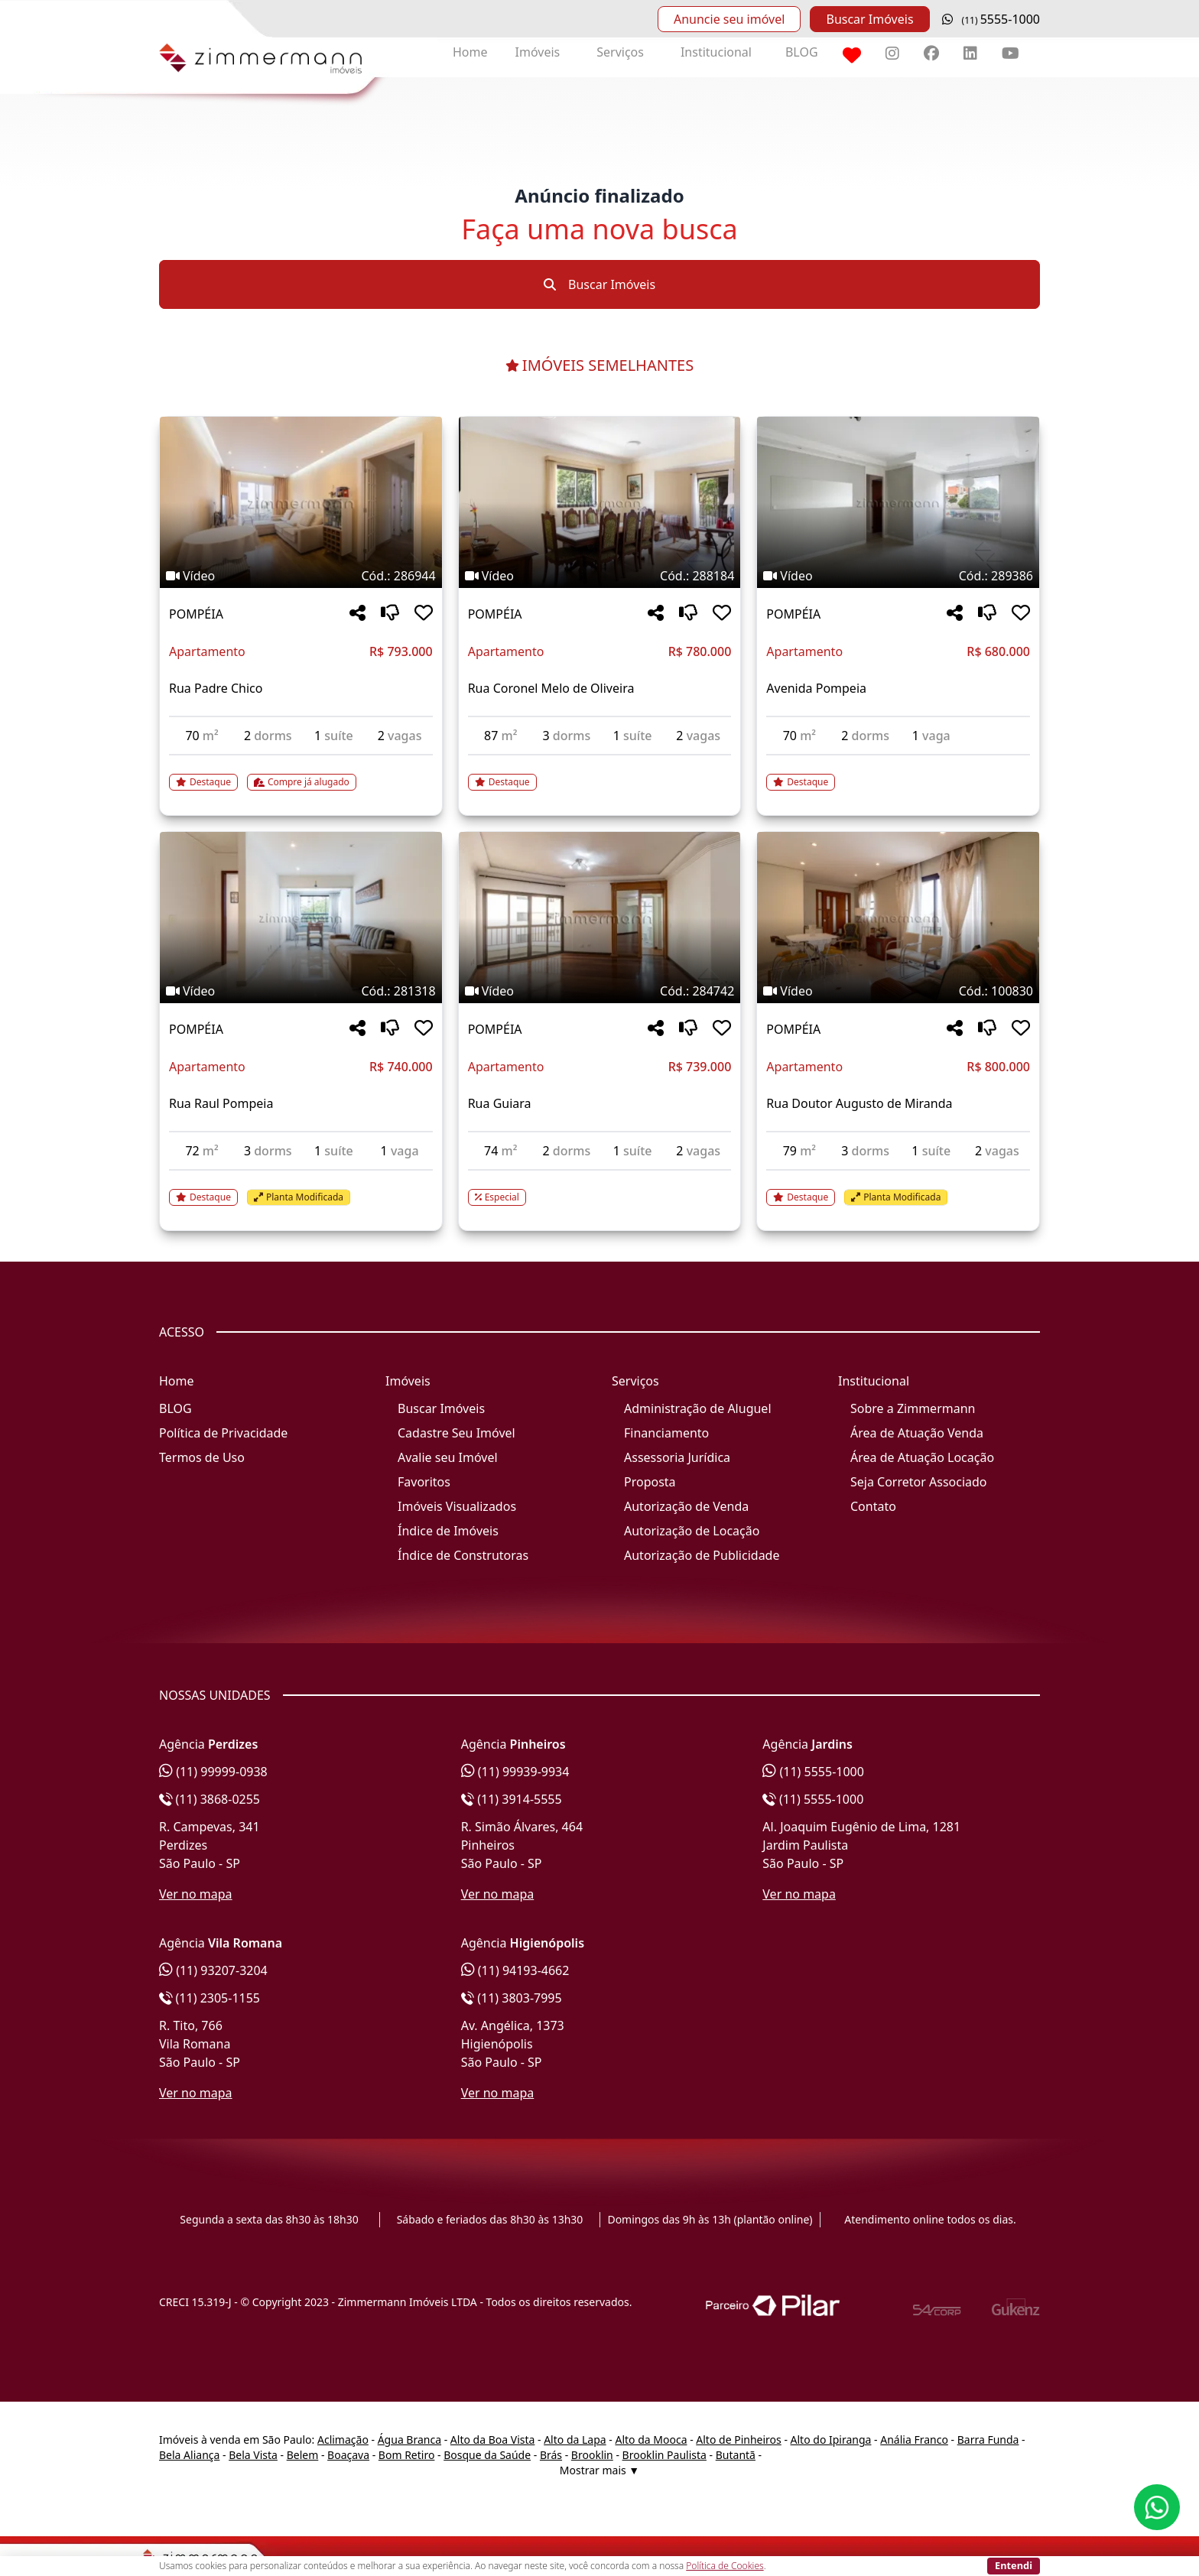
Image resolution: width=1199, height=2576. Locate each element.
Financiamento (666, 1432)
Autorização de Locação (691, 1530)
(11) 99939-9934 (515, 1771)
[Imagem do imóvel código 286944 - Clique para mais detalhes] (301, 502)
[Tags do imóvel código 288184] (600, 576)
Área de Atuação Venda (916, 1432)
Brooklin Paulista (664, 2455)
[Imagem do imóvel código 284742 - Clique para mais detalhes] (600, 917)
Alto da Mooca (651, 2439)
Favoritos (424, 1481)
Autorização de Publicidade (701, 1555)
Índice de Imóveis (448, 1530)
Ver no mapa (195, 1894)
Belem (303, 2455)
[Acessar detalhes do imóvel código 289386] (898, 773)
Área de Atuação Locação (922, 1457)
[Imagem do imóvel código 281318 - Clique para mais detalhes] (301, 917)
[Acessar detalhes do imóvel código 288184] (600, 773)
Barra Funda (988, 2439)
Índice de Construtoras (463, 1555)
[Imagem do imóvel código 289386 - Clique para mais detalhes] (898, 502)
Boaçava (348, 2455)
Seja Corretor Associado (918, 1481)
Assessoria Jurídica (677, 1457)
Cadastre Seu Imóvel (456, 1432)
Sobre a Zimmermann (912, 1408)
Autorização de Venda (686, 1506)
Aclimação (343, 2439)
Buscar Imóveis (869, 19)
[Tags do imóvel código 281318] (301, 991)
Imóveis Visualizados (457, 1506)
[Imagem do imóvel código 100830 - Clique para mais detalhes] (898, 917)
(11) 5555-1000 (813, 1771)
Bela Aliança (189, 2455)
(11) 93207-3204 (213, 1970)
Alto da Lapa (575, 2439)
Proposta (650, 1481)
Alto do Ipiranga (831, 2439)
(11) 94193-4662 (515, 1970)
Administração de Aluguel (698, 1408)
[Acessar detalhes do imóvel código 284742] (600, 1188)
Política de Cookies (724, 2565)
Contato (873, 1506)
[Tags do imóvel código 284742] (600, 991)
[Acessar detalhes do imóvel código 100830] (898, 1188)
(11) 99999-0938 (213, 1771)
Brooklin (592, 2455)
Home (470, 52)
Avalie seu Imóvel (448, 1457)
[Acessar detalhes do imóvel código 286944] (301, 773)
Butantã (735, 2455)
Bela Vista (253, 2455)
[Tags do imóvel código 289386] (898, 576)
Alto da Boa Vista (492, 2439)
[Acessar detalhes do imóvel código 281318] (301, 1188)
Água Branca (409, 2439)
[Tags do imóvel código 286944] (301, 576)
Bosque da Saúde (487, 2455)
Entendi (1013, 2565)
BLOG (801, 52)
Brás (551, 2455)
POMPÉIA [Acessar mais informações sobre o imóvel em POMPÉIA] (196, 614)
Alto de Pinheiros (738, 2439)
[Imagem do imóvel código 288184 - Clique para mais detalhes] (600, 502)
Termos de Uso (202, 1457)
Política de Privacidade (223, 1432)
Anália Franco (914, 2439)
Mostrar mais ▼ (599, 2470)
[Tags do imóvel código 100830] (898, 991)
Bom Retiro (407, 2455)
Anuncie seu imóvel (729, 19)
